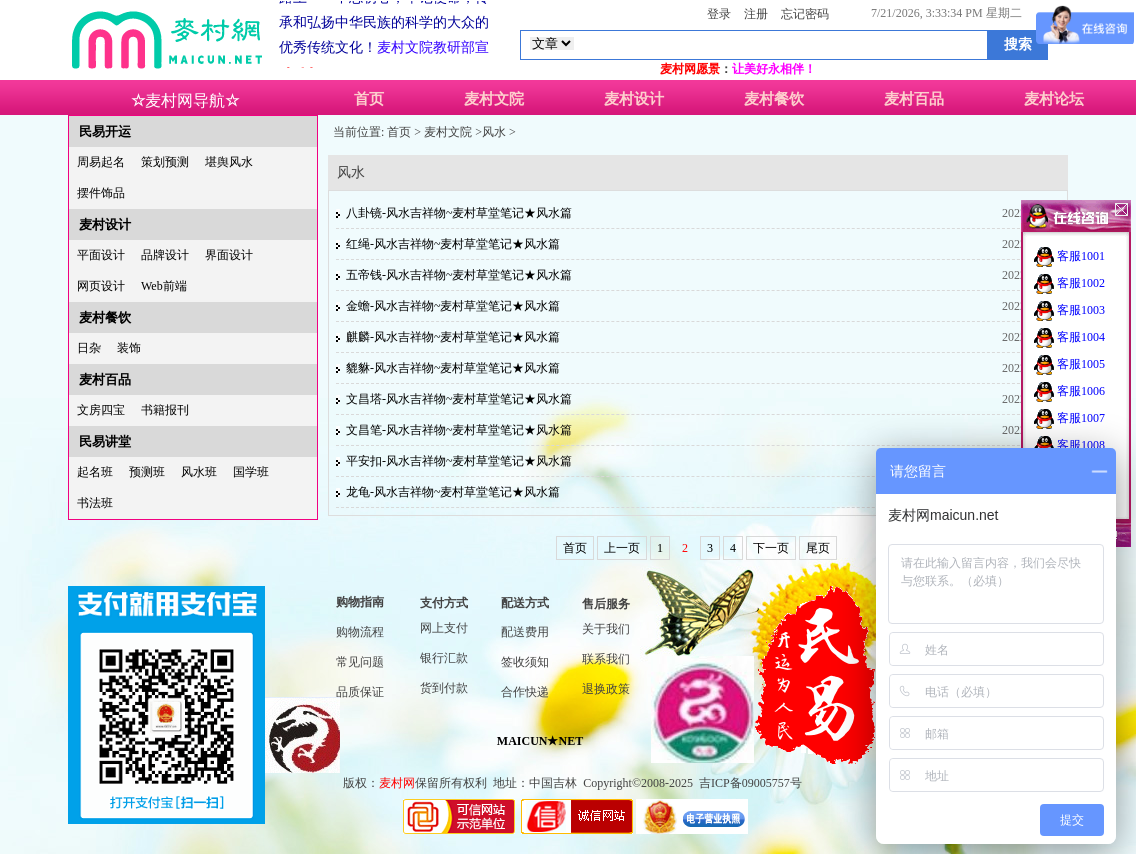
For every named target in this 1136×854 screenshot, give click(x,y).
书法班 (95, 503)
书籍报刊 (165, 410)
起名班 (95, 472)
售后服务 (606, 604)
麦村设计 (634, 99)
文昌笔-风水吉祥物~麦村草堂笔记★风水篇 (459, 430)
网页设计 (101, 286)
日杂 (89, 348)
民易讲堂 (105, 441)
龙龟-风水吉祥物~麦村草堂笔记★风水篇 (453, 492)
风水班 (199, 472)
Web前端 (164, 286)
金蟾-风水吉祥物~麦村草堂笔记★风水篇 (453, 306)
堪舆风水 (229, 162)
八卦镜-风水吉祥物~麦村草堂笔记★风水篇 (459, 213)
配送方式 (525, 603)
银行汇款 (444, 658)
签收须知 (525, 662)
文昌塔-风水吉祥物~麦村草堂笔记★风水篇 (459, 399)
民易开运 (105, 131)
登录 (719, 14)
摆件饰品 (101, 193)
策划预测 (165, 162)
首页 (369, 99)
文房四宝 (101, 410)
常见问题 (360, 662)
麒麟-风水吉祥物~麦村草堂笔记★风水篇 (453, 337)
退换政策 (606, 689)
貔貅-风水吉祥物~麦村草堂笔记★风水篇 (453, 368)
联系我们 (606, 659)
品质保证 (360, 692)
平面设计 (101, 255)
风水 (494, 132)
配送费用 (525, 632)
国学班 (251, 472)
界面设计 (229, 255)
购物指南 (360, 602)
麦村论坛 (1054, 99)
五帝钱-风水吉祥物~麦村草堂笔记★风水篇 (459, 275)
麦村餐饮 (774, 99)
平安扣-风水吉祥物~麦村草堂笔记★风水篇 (459, 461)
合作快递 (525, 692)
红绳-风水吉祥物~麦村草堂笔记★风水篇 (453, 244)
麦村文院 (494, 99)
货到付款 (444, 688)
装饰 (129, 348)
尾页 (818, 548)
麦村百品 (914, 99)
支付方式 (444, 603)
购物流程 (360, 632)
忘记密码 (805, 14)
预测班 (147, 472)
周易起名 (101, 162)
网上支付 (444, 628)
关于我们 (606, 629)
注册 (756, 14)
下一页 (771, 548)
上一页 (622, 548)
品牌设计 (165, 255)
